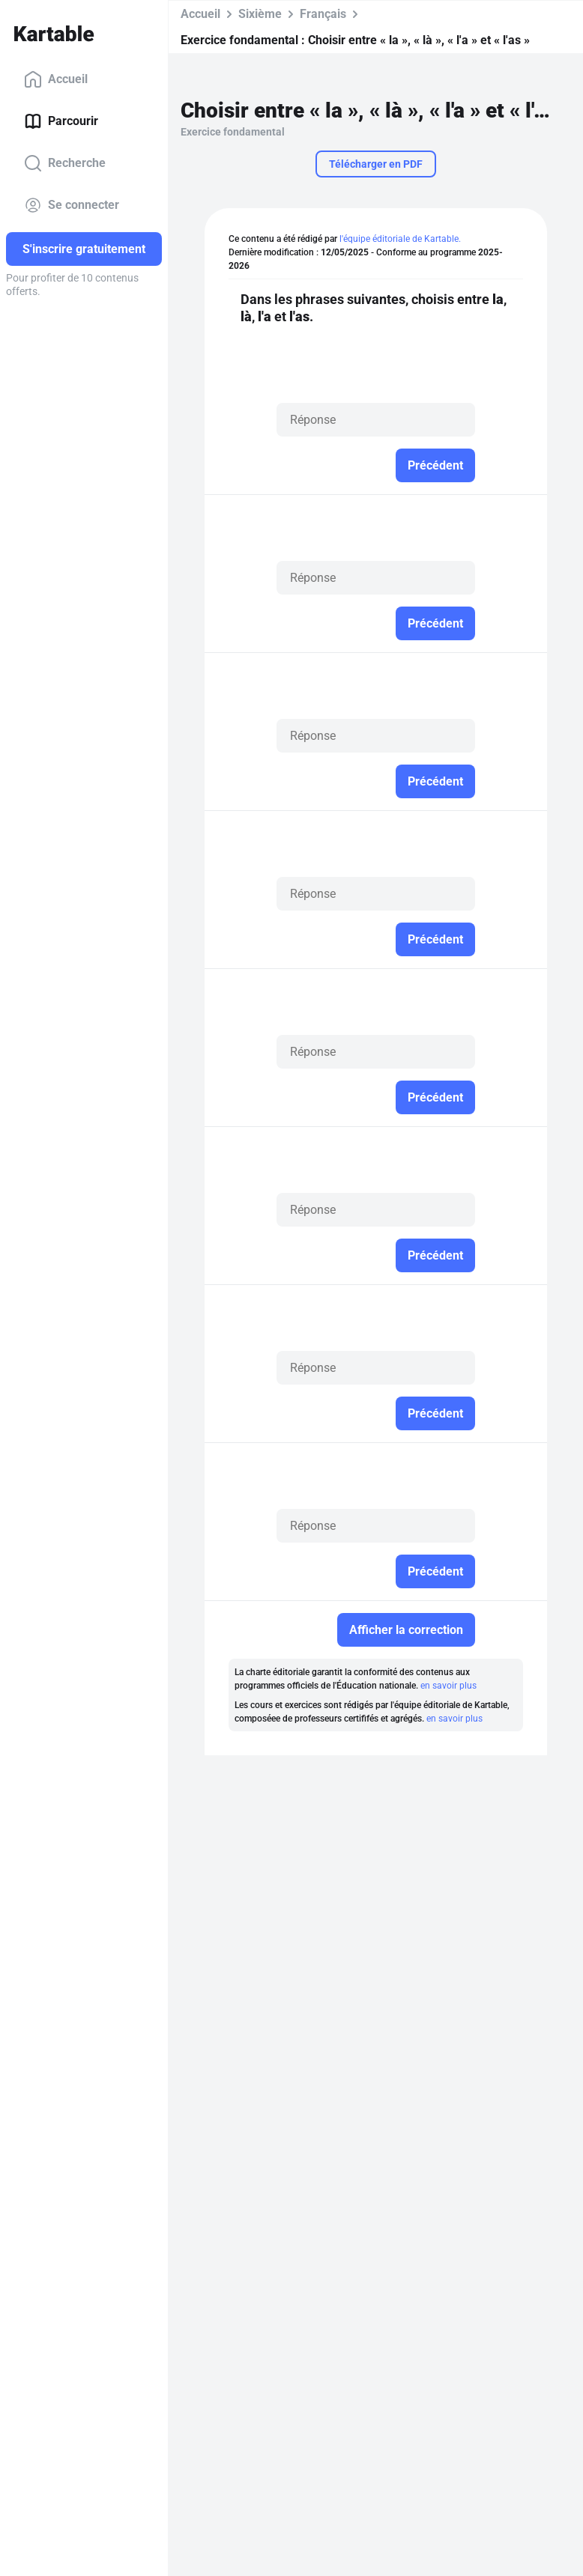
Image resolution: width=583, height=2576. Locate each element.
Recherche (65, 163)
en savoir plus (448, 1685)
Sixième (260, 14)
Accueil (56, 79)
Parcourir (61, 121)
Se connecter (71, 205)
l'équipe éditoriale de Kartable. (400, 239)
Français (323, 14)
